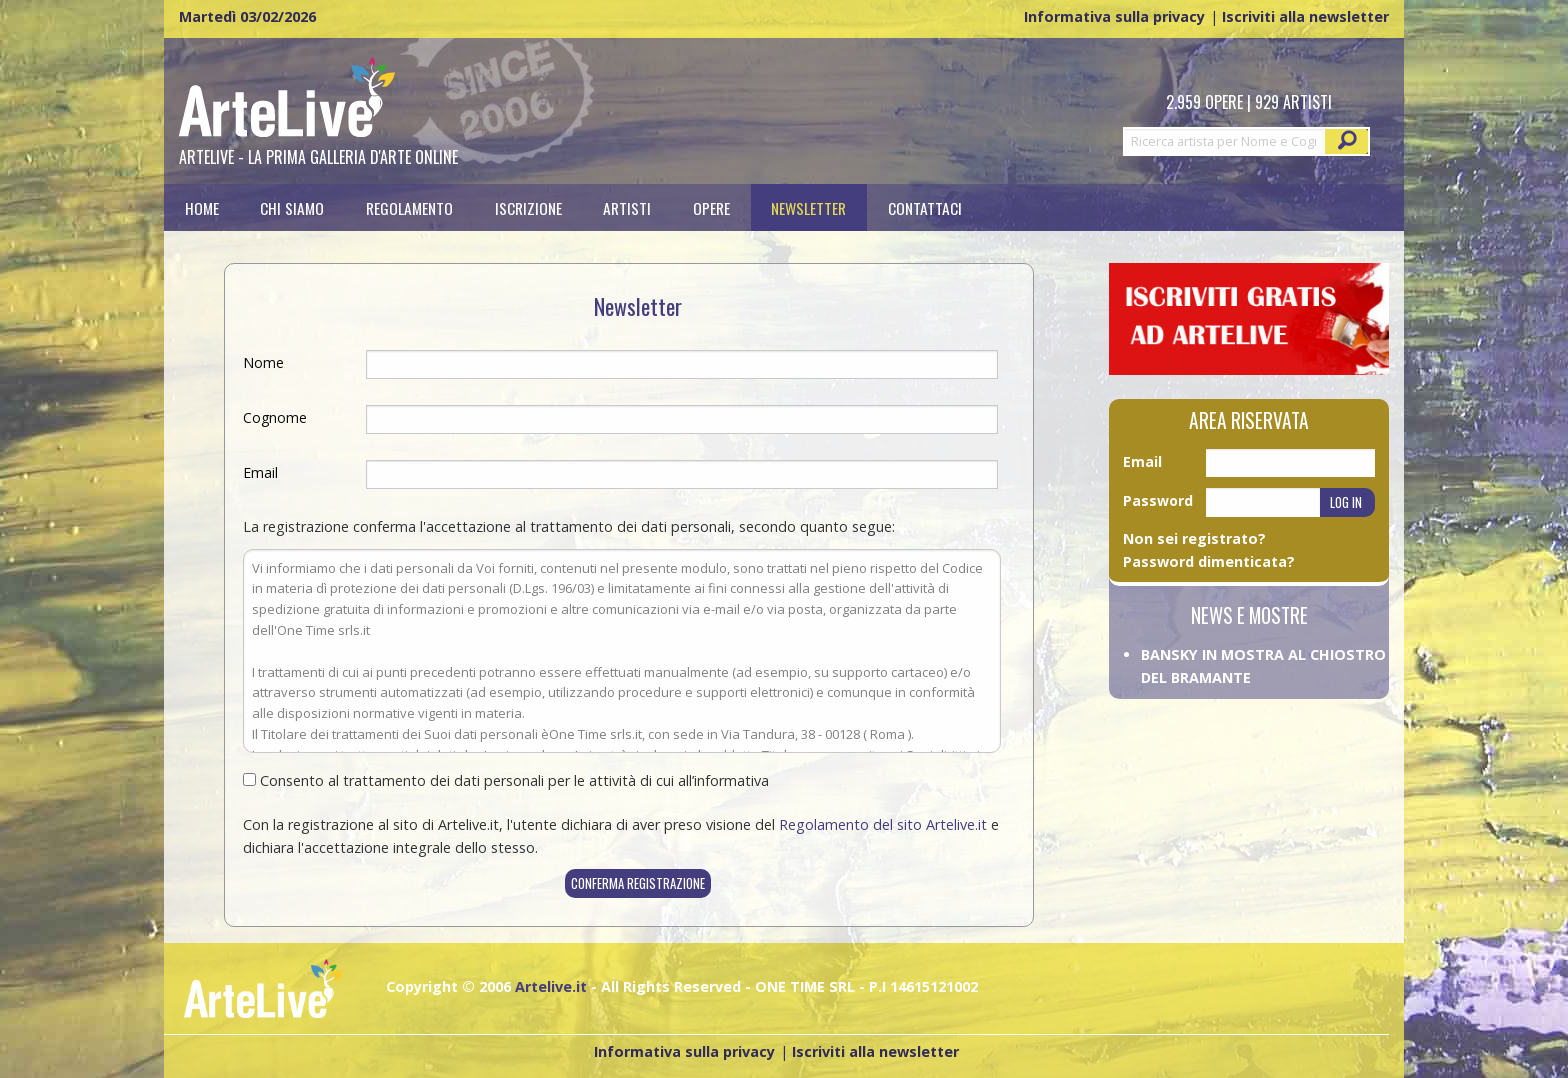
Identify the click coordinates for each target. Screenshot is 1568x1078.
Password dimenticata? (1209, 561)
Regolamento (409, 207)
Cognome (275, 417)
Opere (711, 207)
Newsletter (808, 207)
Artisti (627, 207)
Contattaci (925, 207)
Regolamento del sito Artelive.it (883, 824)
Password (1158, 500)
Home (202, 207)
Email (260, 472)
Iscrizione (528, 207)
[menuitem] (202, 207)
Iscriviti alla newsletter (1305, 16)
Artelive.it (551, 986)
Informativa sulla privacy (1114, 16)
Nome (263, 362)
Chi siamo (292, 207)
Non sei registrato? (1194, 538)
